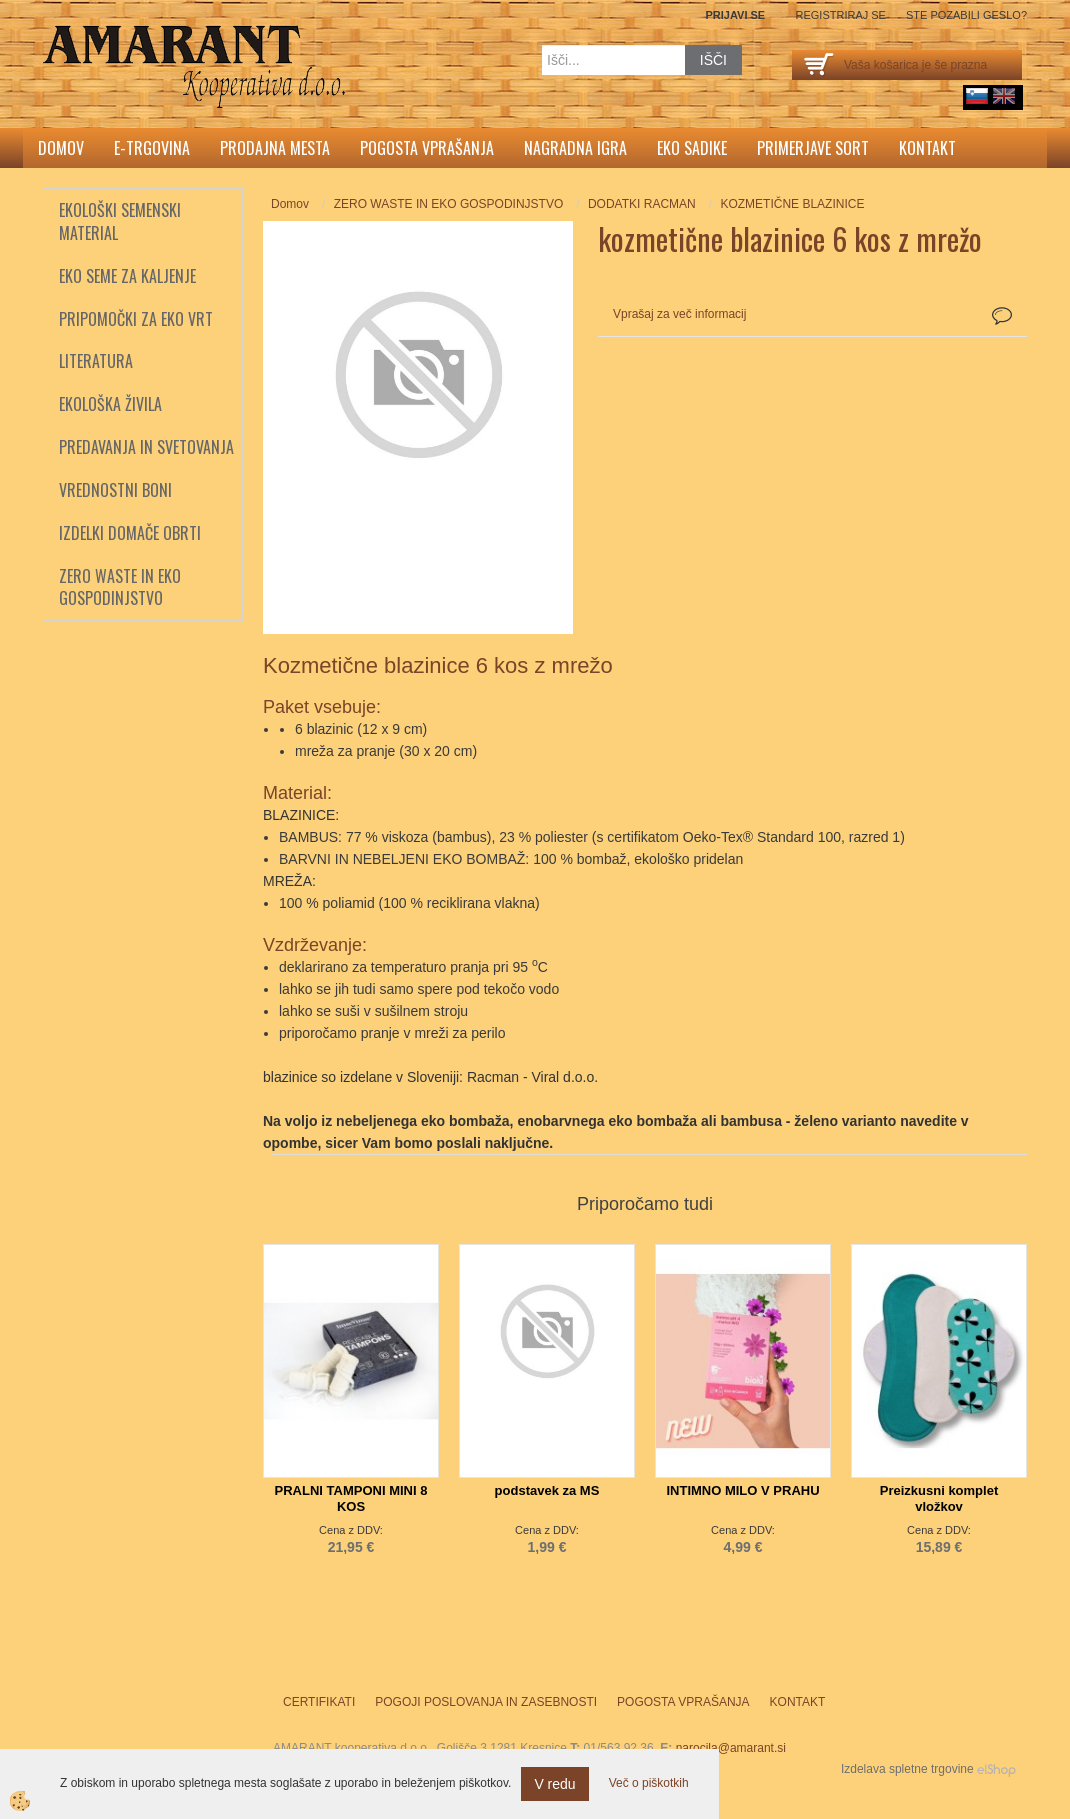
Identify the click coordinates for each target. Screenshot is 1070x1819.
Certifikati (319, 1702)
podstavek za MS (547, 1490)
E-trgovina (152, 148)
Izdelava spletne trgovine (907, 1769)
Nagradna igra (575, 148)
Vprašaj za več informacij (679, 314)
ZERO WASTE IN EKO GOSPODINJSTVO (449, 204)
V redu (554, 1784)
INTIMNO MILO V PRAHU (742, 1490)
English (1004, 96)
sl (977, 96)
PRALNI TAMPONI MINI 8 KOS (351, 1498)
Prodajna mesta (275, 148)
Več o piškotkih (649, 1783)
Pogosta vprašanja (427, 148)
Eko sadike (692, 148)
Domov (61, 148)
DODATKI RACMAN (642, 204)
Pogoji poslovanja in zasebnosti (486, 1702)
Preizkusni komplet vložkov (939, 1498)
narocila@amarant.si (731, 1748)
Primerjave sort (813, 148)
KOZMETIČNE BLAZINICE (792, 204)
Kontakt (927, 148)
